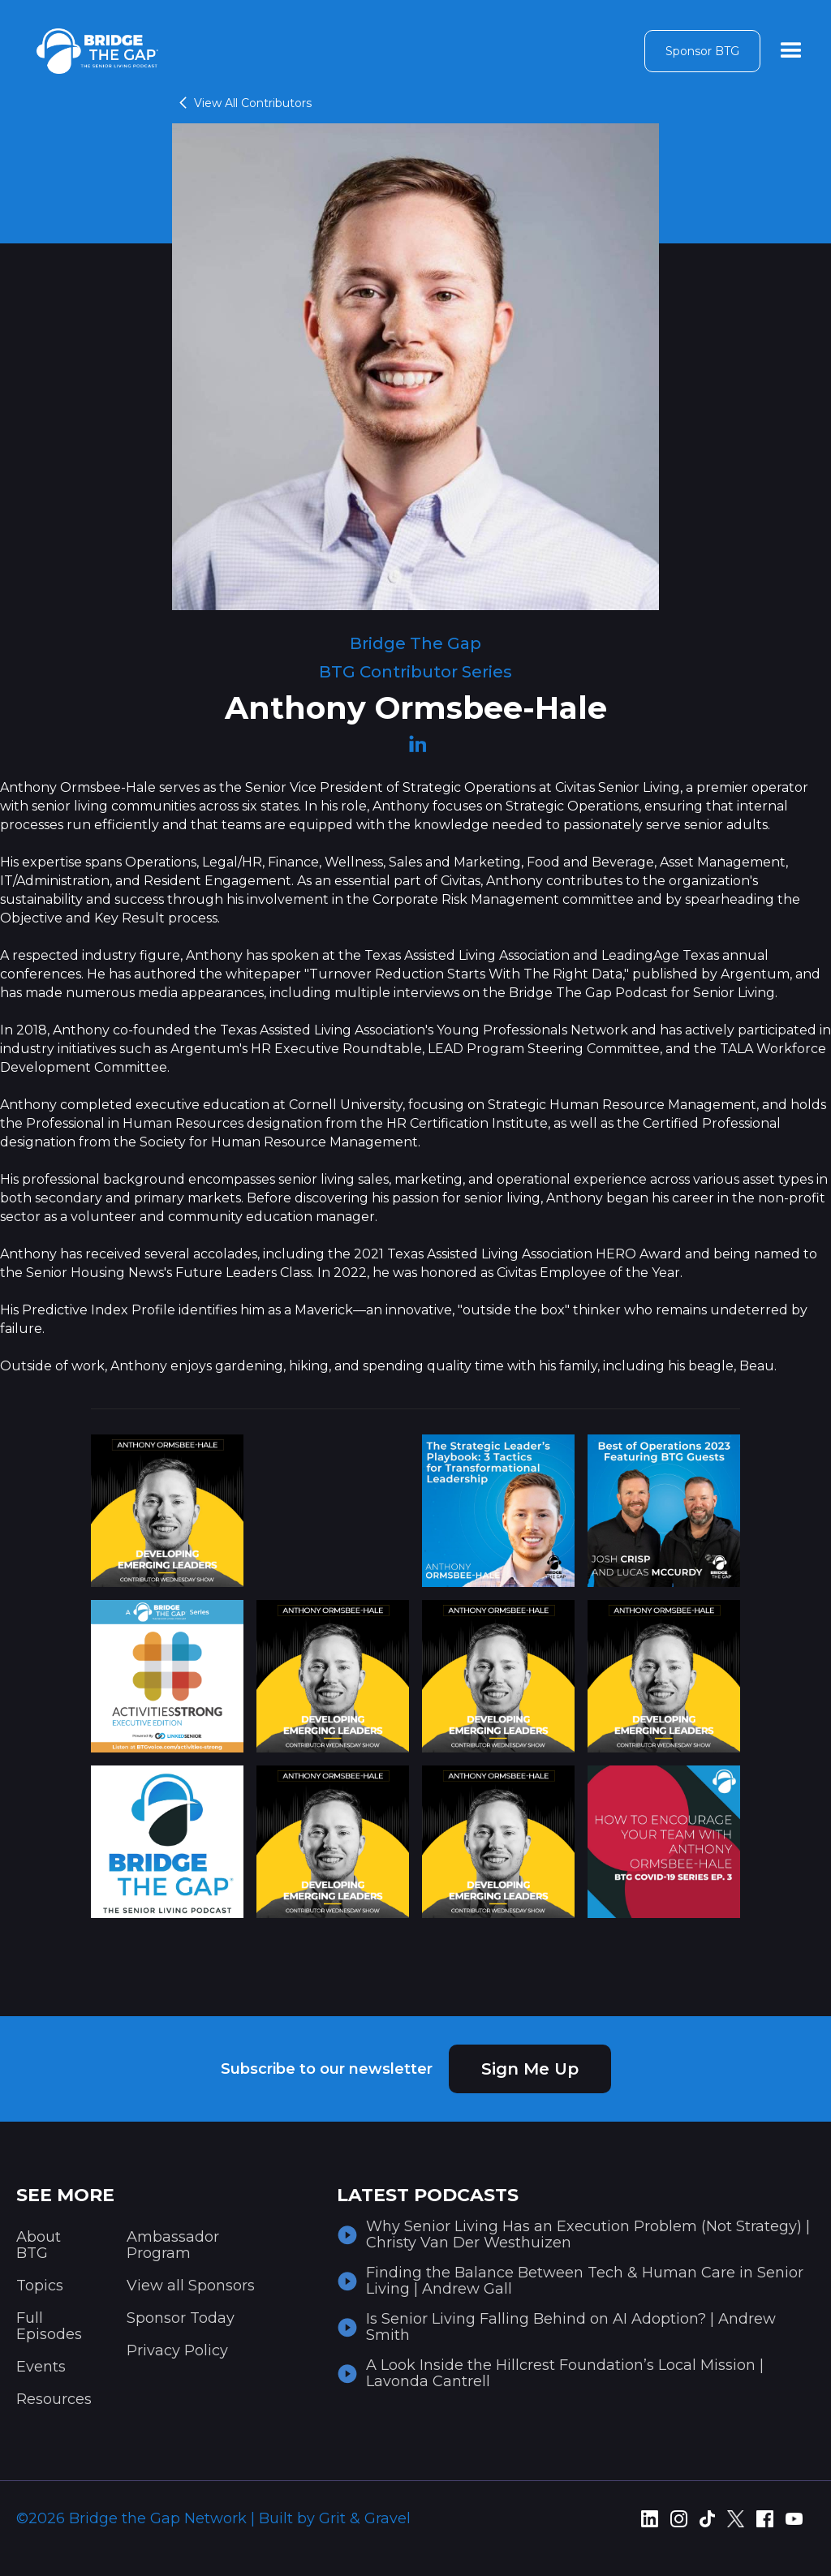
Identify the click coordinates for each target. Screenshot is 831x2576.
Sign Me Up (530, 2069)
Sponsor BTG (702, 51)
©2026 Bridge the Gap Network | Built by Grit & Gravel (213, 2518)
